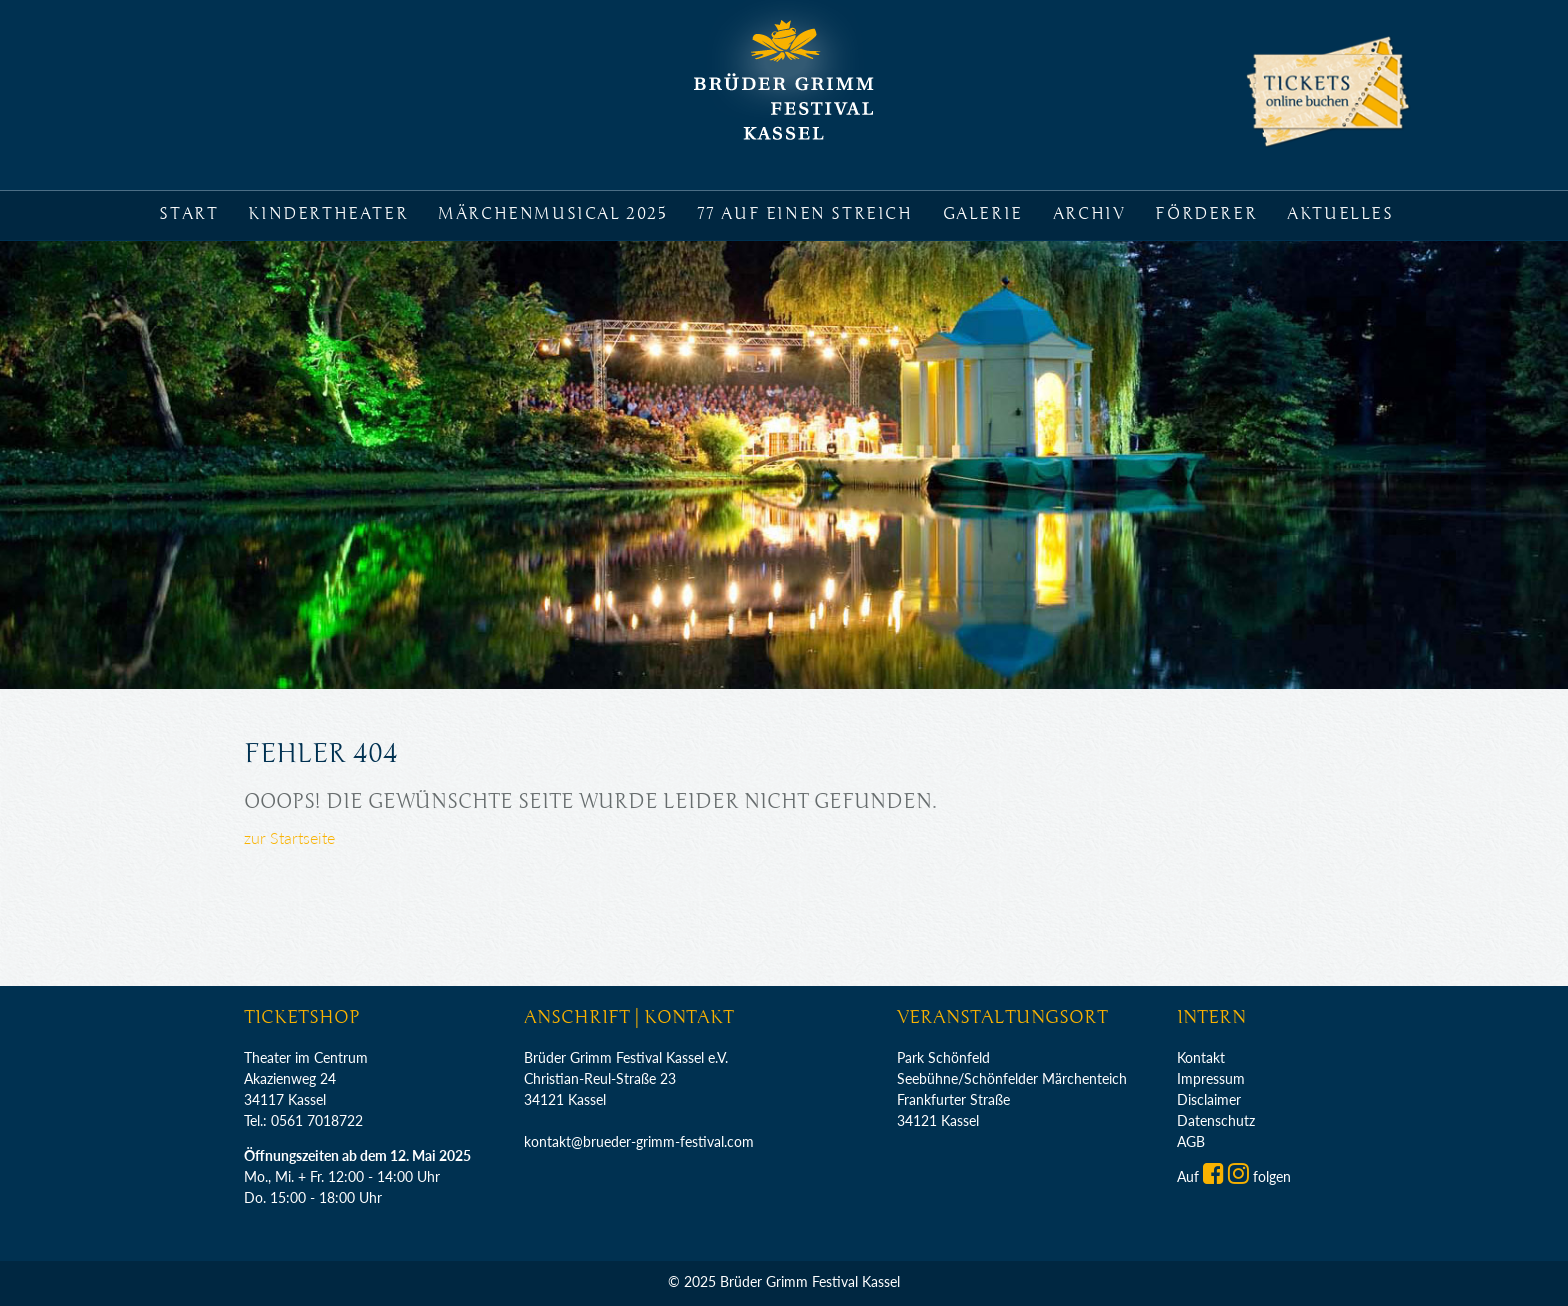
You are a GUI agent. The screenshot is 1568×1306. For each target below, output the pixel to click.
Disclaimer (1209, 1099)
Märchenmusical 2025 (552, 214)
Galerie (983, 214)
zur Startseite (289, 837)
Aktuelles (1340, 214)
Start (188, 214)
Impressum (1211, 1078)
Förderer (1206, 214)
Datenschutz (1216, 1120)
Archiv (1089, 214)
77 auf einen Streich (805, 214)
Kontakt (1201, 1057)
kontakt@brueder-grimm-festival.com (639, 1141)
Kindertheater (328, 214)
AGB (1191, 1141)
